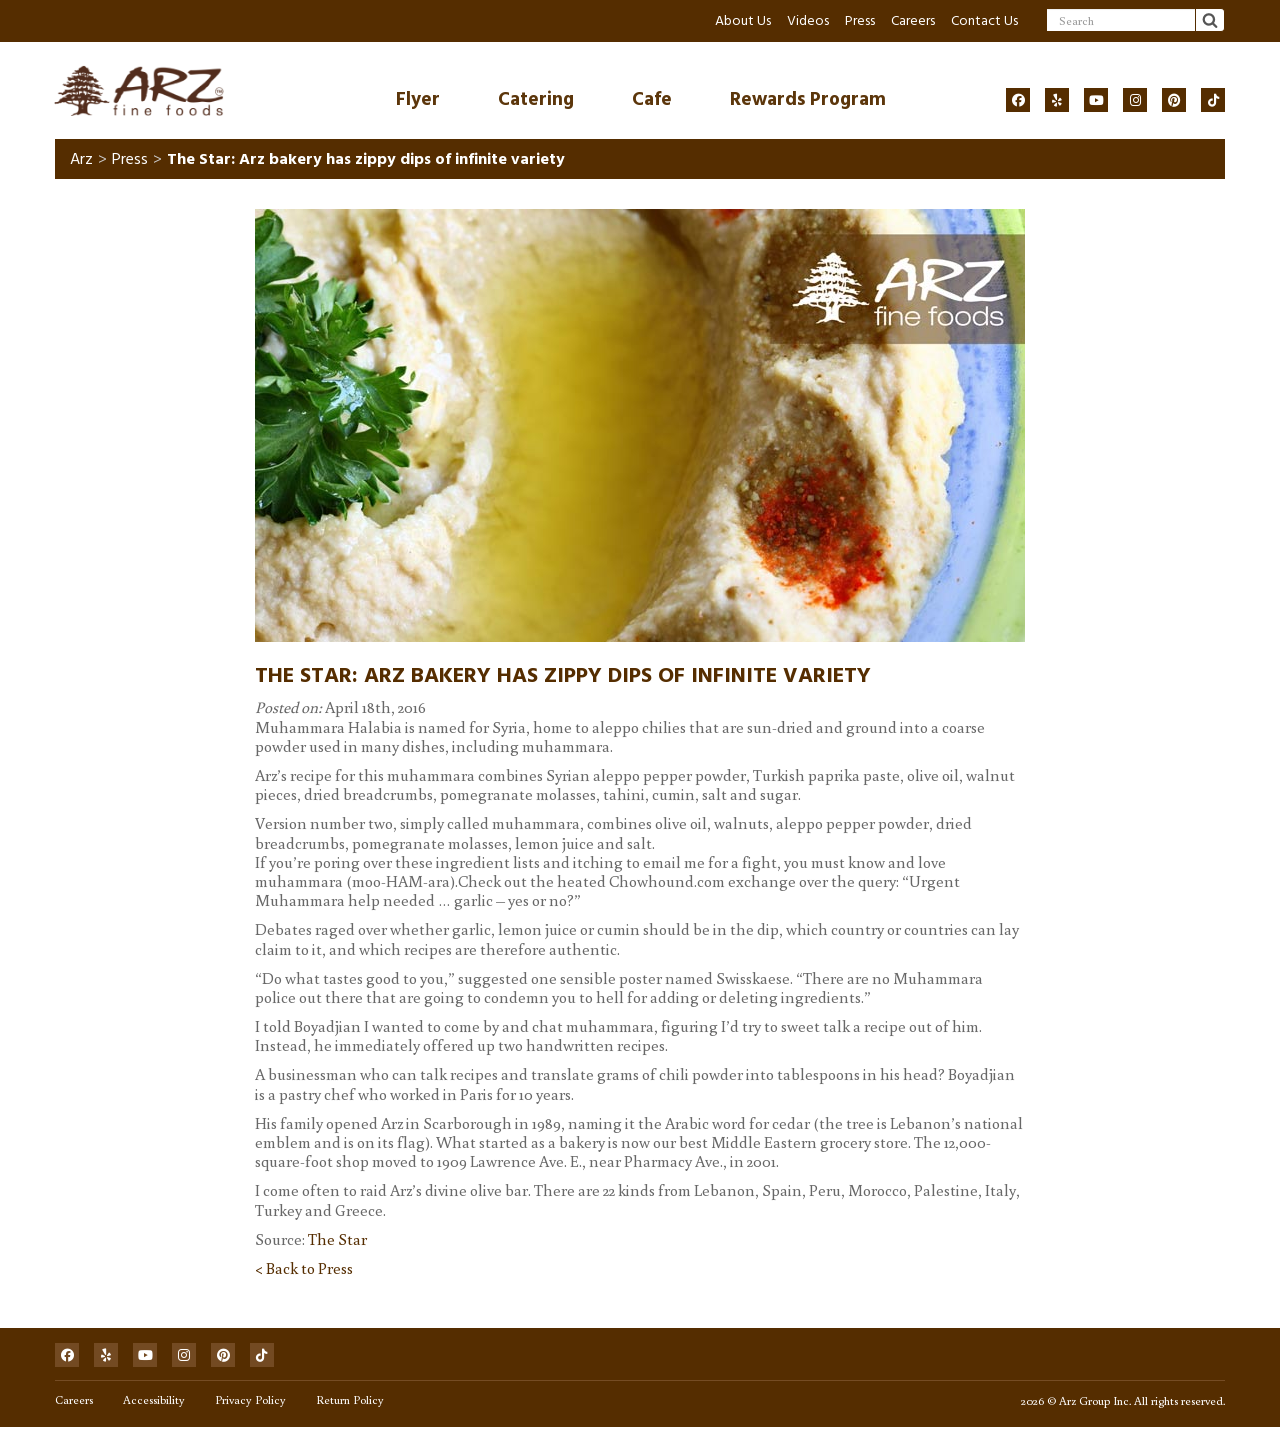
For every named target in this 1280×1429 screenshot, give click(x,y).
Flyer (418, 99)
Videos (808, 20)
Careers (913, 20)
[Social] (1018, 100)
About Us (743, 20)
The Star (337, 1240)
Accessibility (154, 1401)
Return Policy (350, 1401)
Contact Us (984, 20)
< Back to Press (304, 1269)
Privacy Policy (250, 1401)
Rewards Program (808, 99)
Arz (81, 160)
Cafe (652, 99)
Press (860, 20)
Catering (536, 99)
